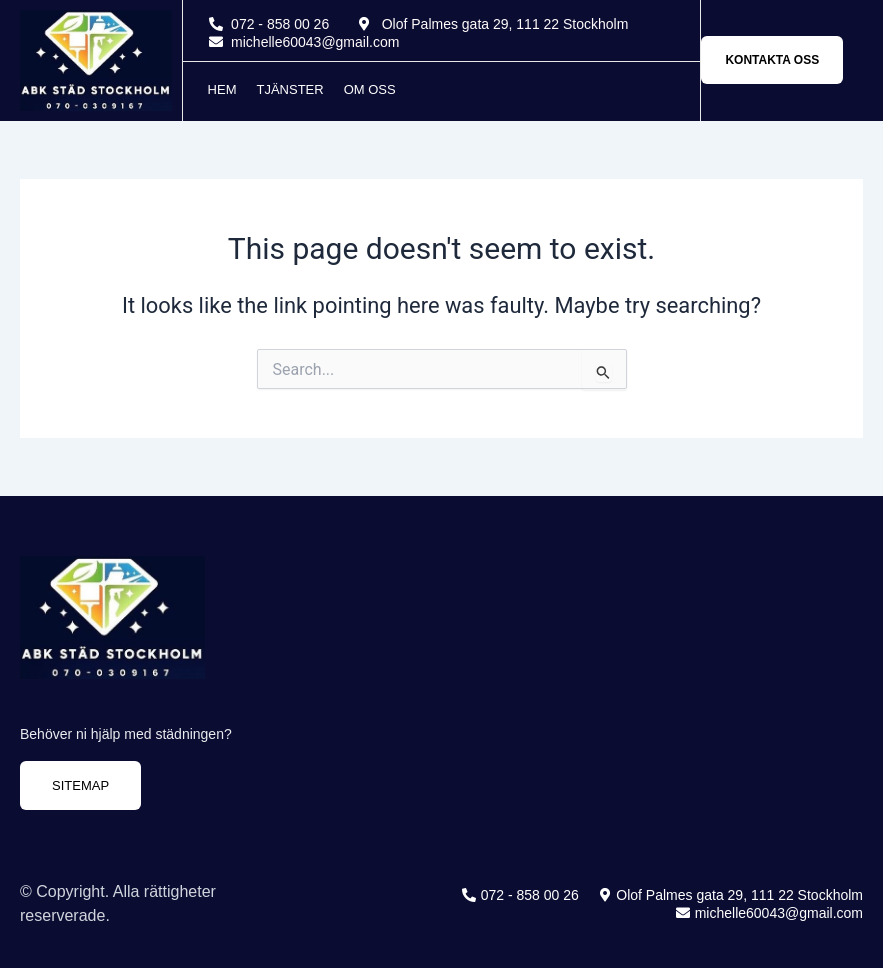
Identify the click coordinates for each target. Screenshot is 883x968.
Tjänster (289, 89)
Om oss (370, 89)
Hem (222, 89)
